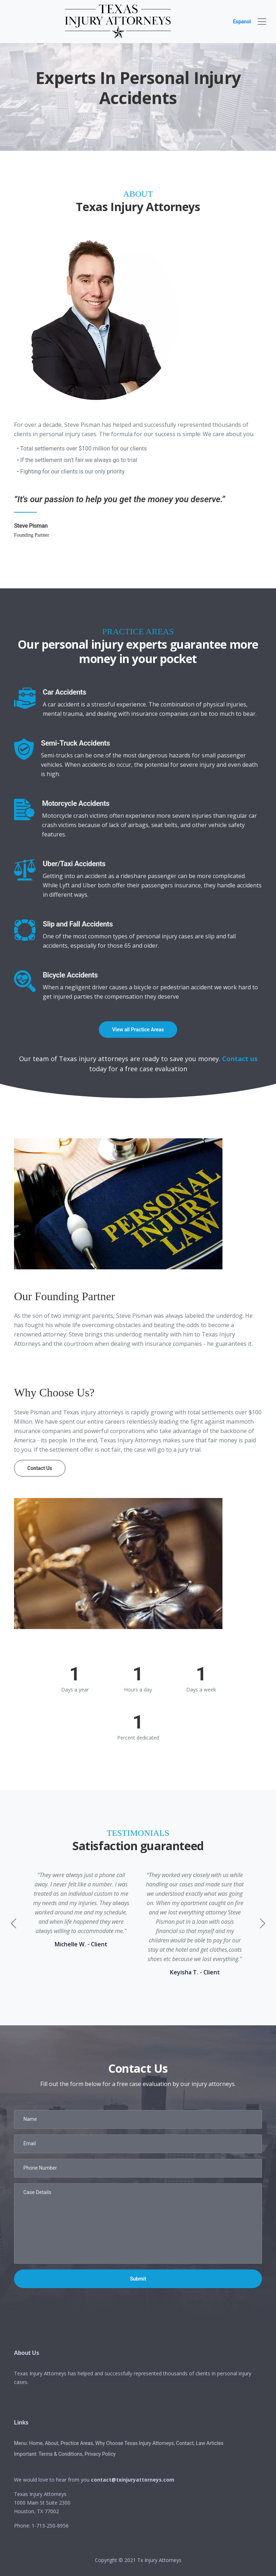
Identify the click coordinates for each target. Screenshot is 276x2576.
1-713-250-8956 (50, 2525)
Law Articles (210, 2443)
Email (29, 2143)
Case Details (37, 2192)
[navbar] (262, 21)
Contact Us (39, 1468)
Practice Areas (76, 2443)
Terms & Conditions (60, 2454)
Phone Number (40, 2168)
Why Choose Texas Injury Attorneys (134, 2443)
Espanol (242, 21)
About (51, 2443)
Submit (138, 2279)
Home (36, 2443)
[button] (262, 1923)
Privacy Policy (99, 2454)
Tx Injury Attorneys (159, 2560)
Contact (185, 2443)
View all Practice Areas (138, 1029)
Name (30, 2119)
